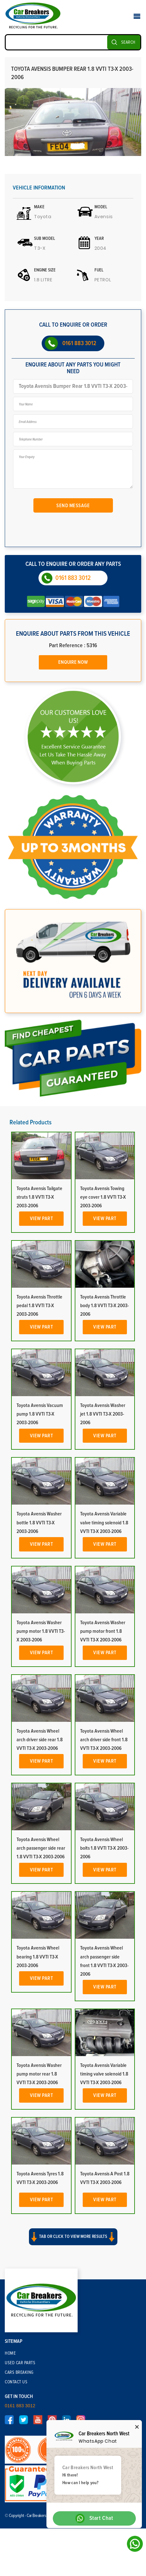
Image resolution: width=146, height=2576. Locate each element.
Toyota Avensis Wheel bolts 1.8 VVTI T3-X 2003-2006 (104, 1848)
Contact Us (16, 2382)
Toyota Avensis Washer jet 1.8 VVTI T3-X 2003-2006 (102, 1414)
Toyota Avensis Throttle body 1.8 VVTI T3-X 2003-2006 (104, 1305)
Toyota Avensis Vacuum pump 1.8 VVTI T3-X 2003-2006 (40, 1414)
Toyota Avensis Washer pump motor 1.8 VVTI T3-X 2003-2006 (41, 1631)
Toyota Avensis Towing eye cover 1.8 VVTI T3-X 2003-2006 (103, 1197)
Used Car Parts (20, 2363)
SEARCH (128, 42)
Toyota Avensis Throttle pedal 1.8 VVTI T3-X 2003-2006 (39, 1305)
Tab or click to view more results (73, 2237)
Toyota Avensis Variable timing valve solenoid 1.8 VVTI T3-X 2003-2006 (104, 2074)
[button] (73, 2242)
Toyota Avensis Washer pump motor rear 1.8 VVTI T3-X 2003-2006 (39, 2074)
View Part (41, 1218)
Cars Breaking (19, 2372)
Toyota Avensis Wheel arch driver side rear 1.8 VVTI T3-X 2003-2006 (40, 1739)
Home (10, 2353)
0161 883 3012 (79, 343)
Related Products (31, 1122)
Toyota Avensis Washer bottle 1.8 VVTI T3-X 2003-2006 (39, 1522)
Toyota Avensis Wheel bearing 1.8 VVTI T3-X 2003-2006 (38, 1956)
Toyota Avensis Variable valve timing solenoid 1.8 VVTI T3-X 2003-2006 (104, 1522)
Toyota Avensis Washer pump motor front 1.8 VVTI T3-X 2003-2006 (102, 1631)
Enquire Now (73, 662)
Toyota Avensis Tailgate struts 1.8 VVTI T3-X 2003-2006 (39, 1197)
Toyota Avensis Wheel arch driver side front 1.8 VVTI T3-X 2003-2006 (104, 1739)
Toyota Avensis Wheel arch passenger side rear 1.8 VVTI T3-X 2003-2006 (41, 1848)
